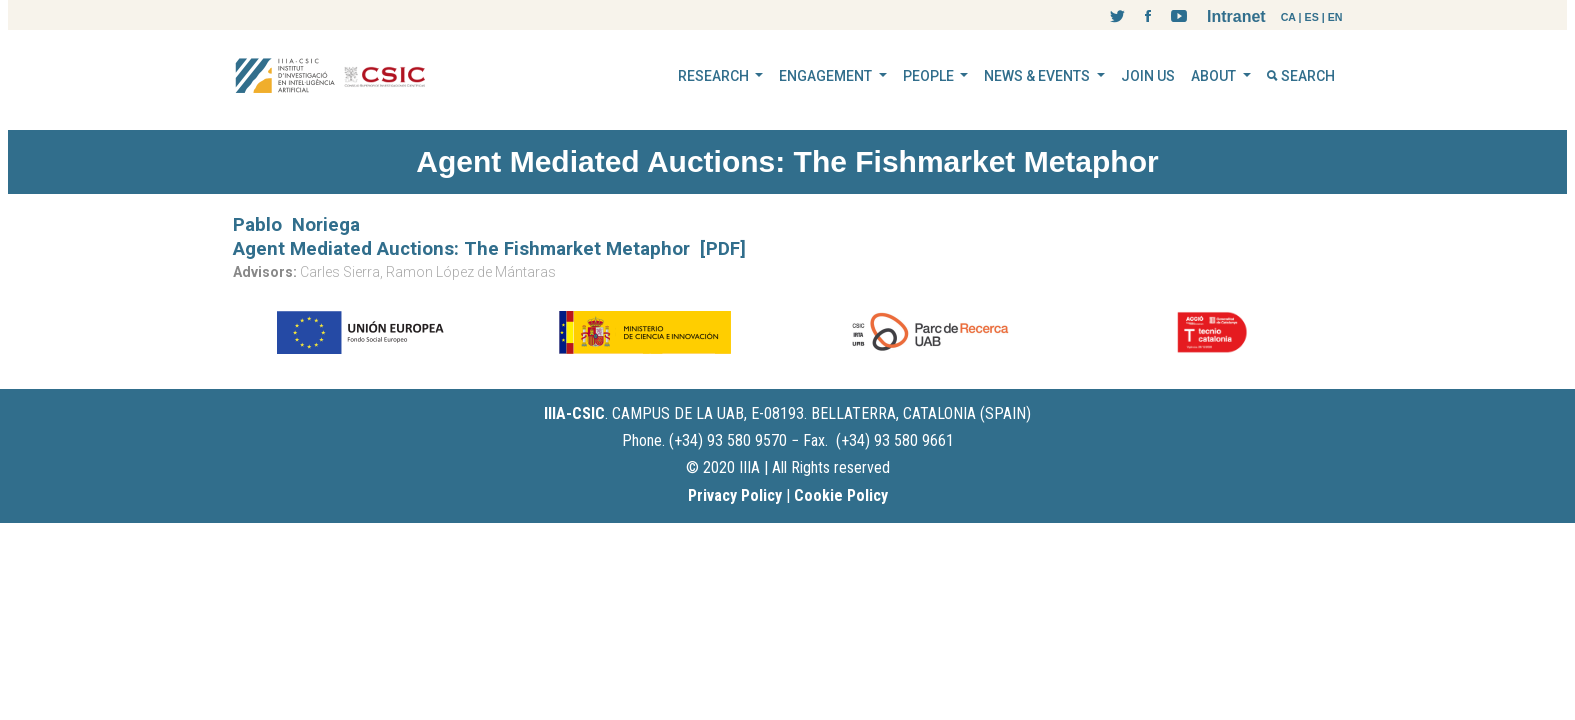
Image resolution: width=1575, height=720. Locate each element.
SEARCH (1301, 76)
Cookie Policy (841, 495)
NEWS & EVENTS (1038, 76)
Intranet (1236, 16)
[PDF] (723, 249)
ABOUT (1215, 76)
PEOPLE (930, 76)
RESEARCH (715, 76)
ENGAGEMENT (827, 76)
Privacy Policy (735, 495)
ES (1312, 17)
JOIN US (1148, 76)
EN (1335, 17)
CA (1288, 17)
